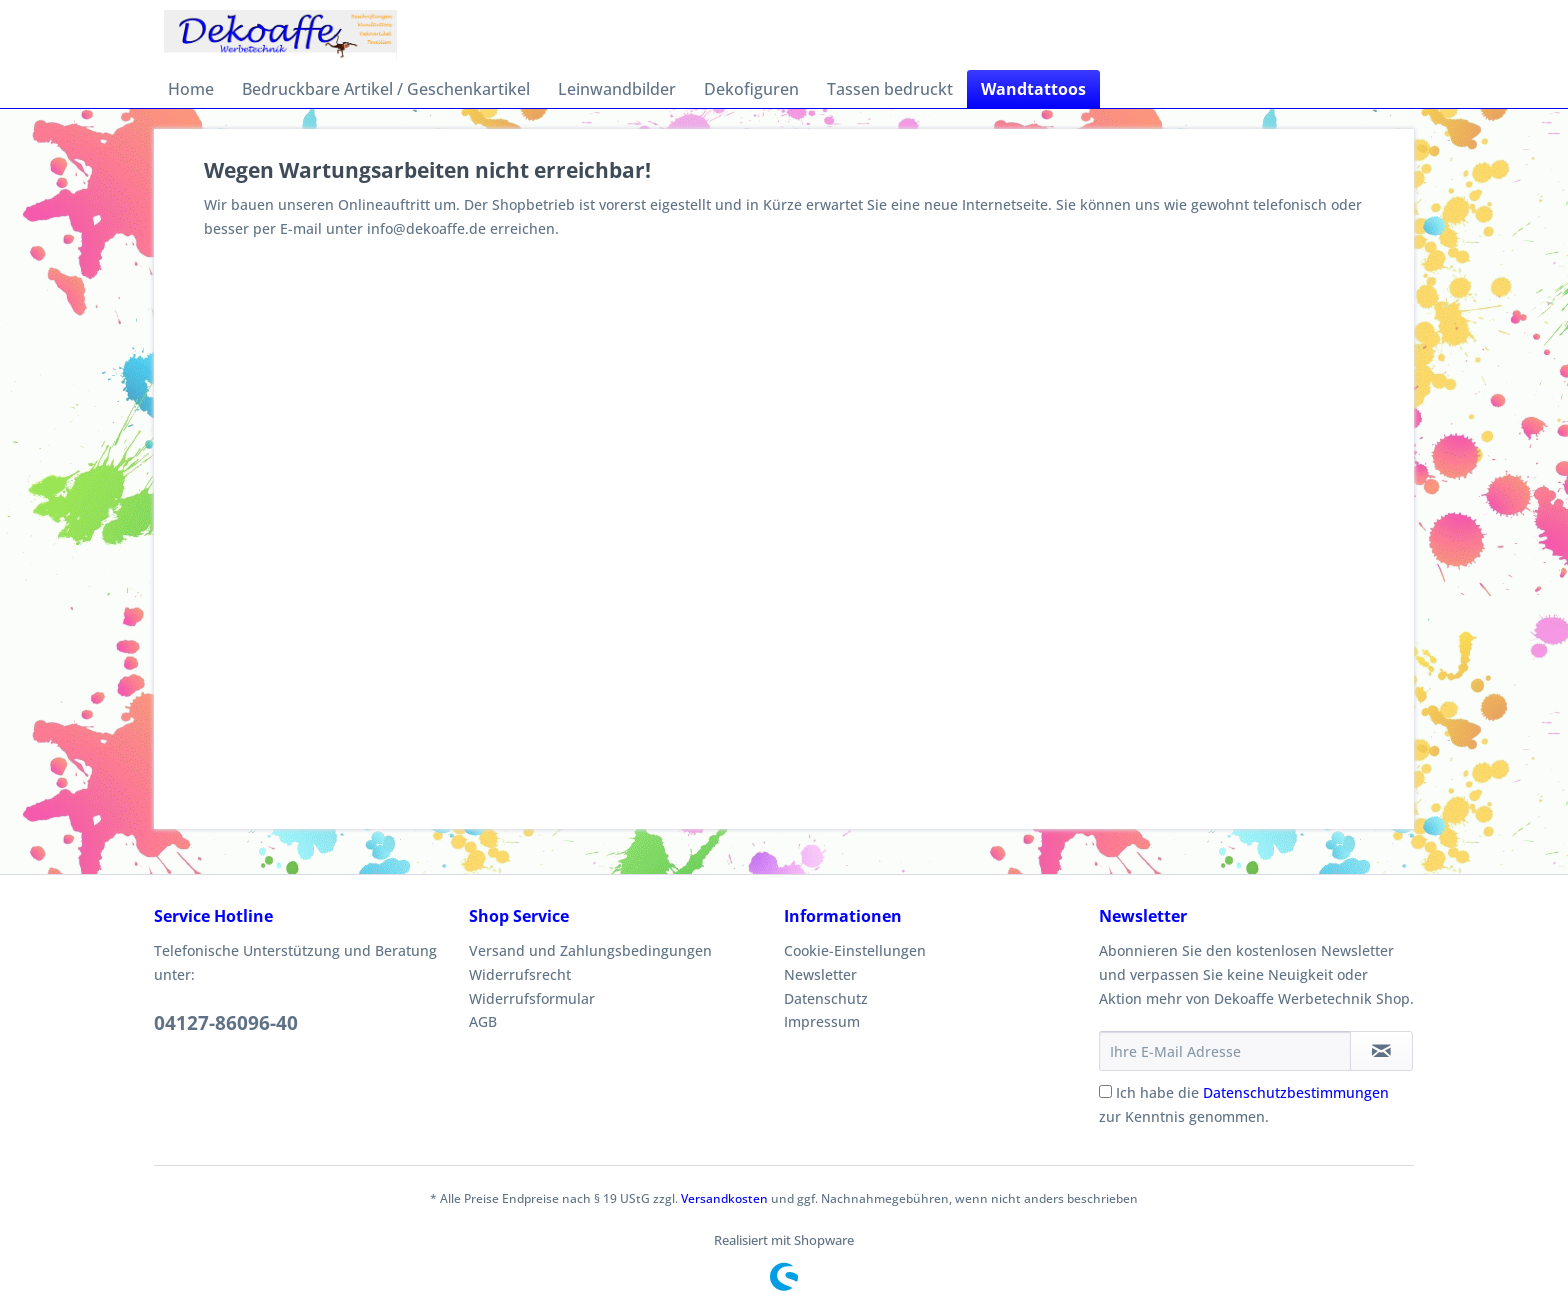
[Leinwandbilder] (617, 89)
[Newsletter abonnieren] (1381, 1051)
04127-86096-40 (226, 1023)
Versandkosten (724, 1198)
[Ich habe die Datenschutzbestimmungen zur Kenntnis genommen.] (1105, 1091)
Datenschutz (826, 998)
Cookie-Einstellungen (855, 950)
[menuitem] (191, 89)
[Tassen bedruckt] (890, 89)
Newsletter (820, 974)
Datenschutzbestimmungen (1296, 1092)
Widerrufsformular (532, 998)
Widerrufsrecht (520, 974)
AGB (483, 1021)
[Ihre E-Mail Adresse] (1225, 1051)
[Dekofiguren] (751, 89)
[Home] (191, 89)
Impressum (822, 1021)
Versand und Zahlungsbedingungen (590, 950)
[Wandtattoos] (1033, 89)
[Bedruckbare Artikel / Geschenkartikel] (386, 89)
